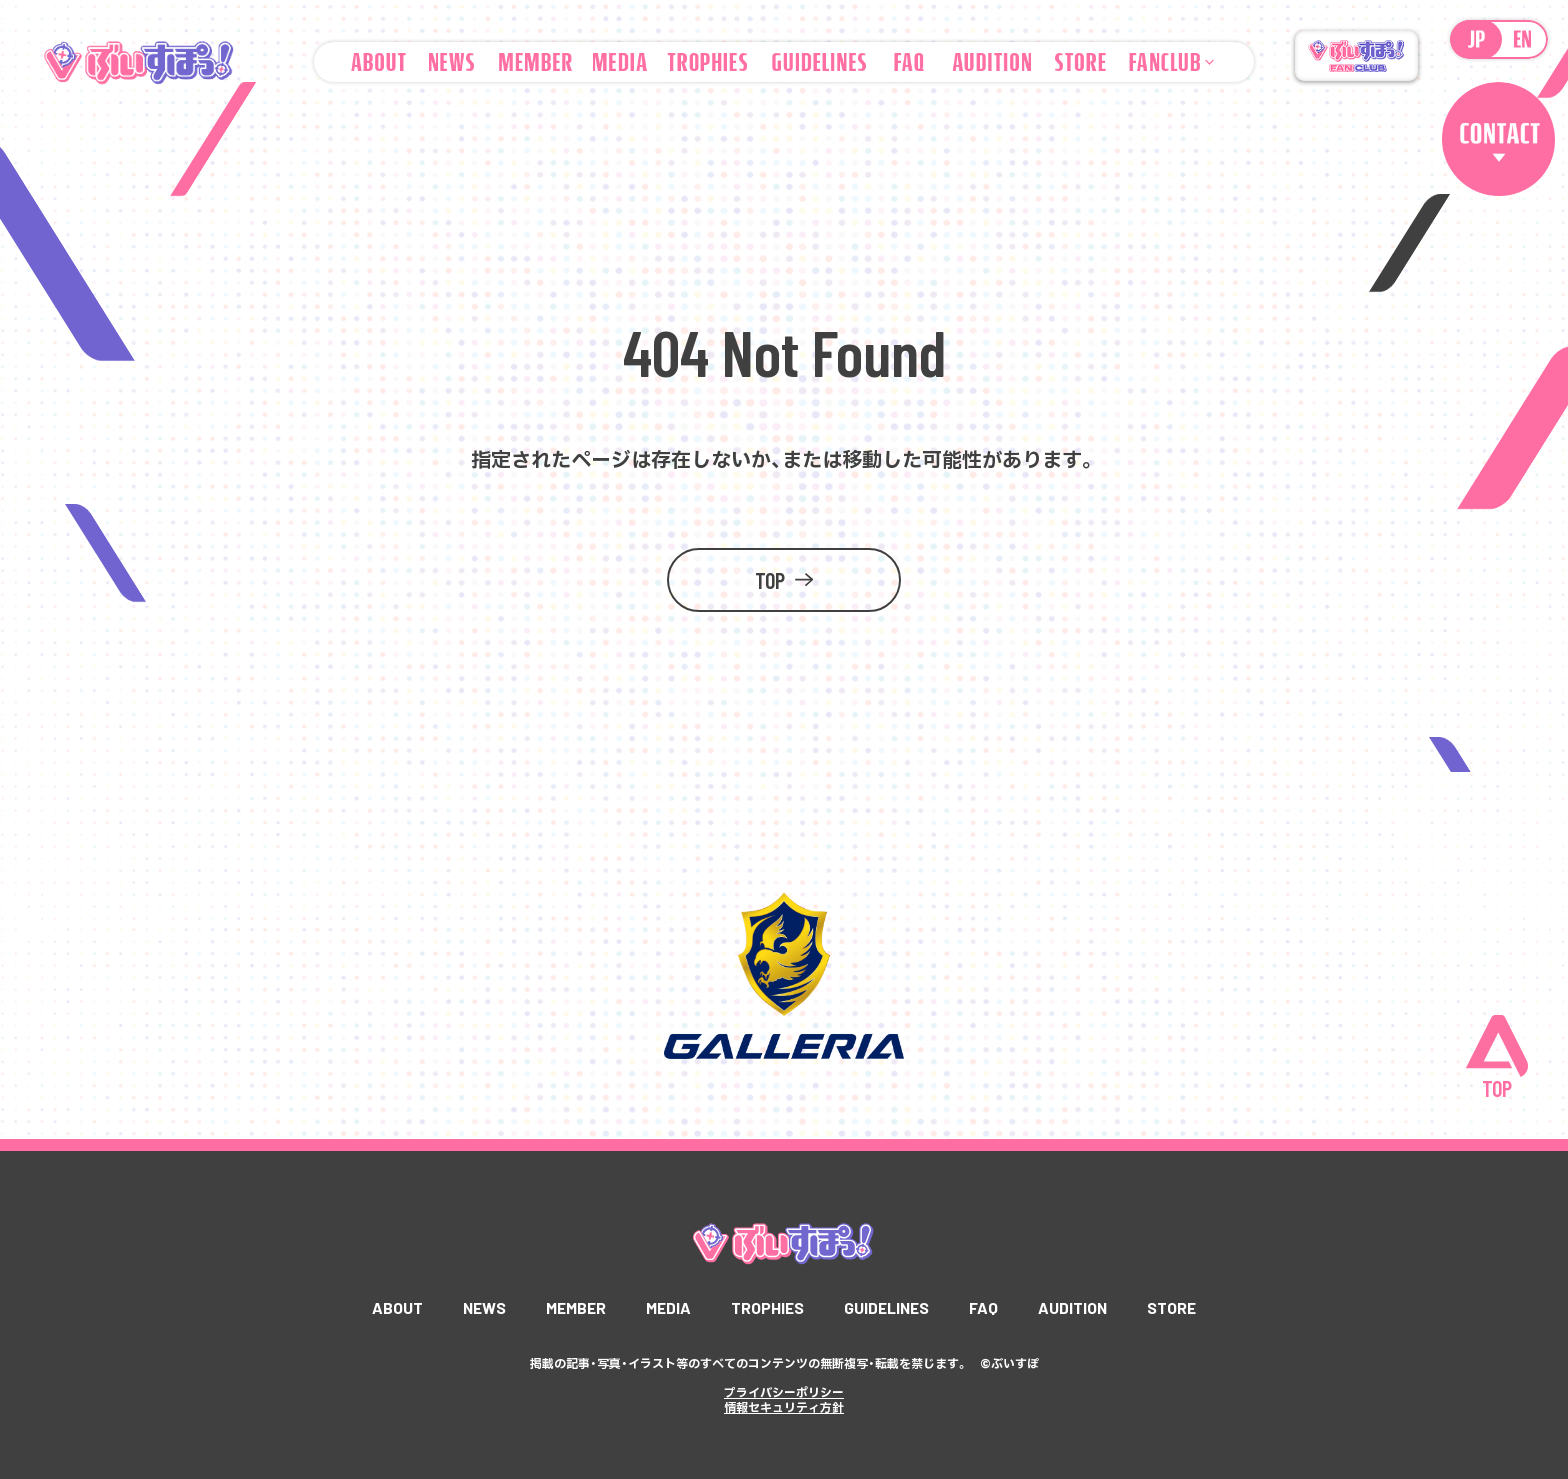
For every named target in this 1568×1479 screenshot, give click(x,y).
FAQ (988, 1307)
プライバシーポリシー (784, 1392)
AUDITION (1078, 1307)
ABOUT (391, 1307)
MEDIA (667, 1307)
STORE (1178, 1307)
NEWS (479, 1307)
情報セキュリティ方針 (784, 1406)
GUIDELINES (888, 1307)
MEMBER (573, 1307)
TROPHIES (767, 1307)
